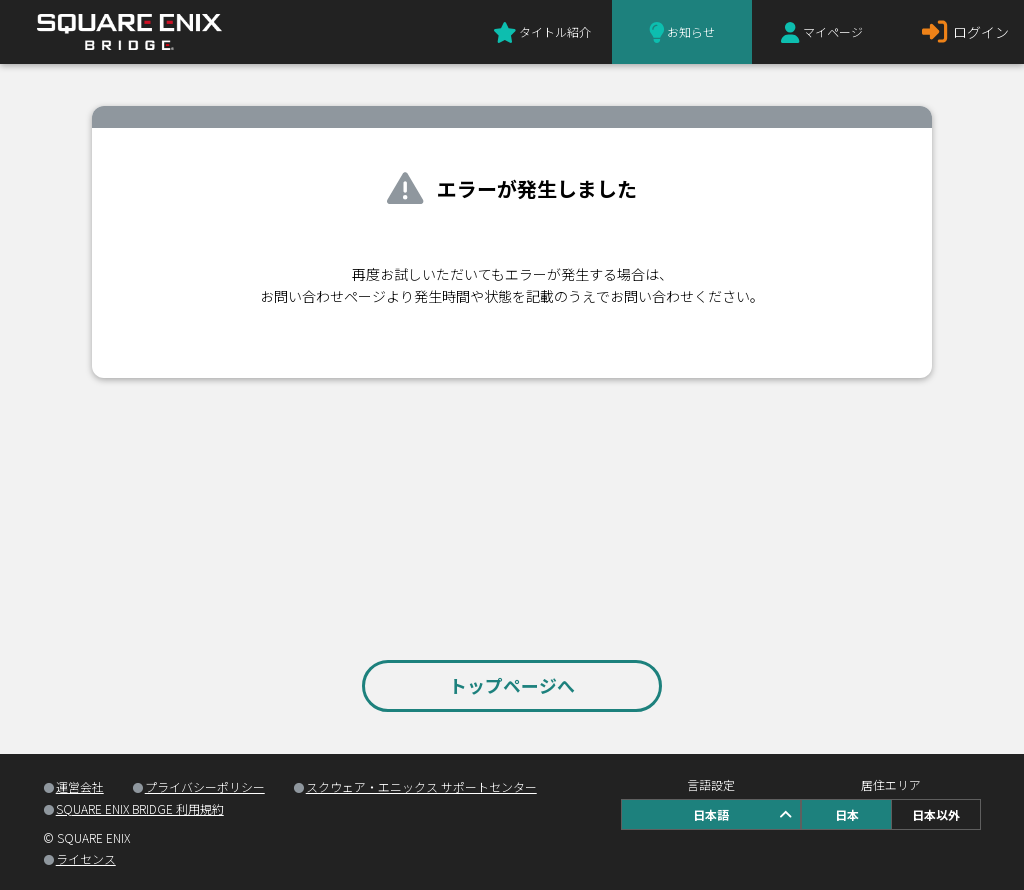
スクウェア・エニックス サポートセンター (421, 786)
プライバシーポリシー (205, 786)
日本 (847, 814)
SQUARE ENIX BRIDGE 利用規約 (140, 808)
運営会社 (80, 786)
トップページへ (512, 685)
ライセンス (86, 858)
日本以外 (936, 814)
